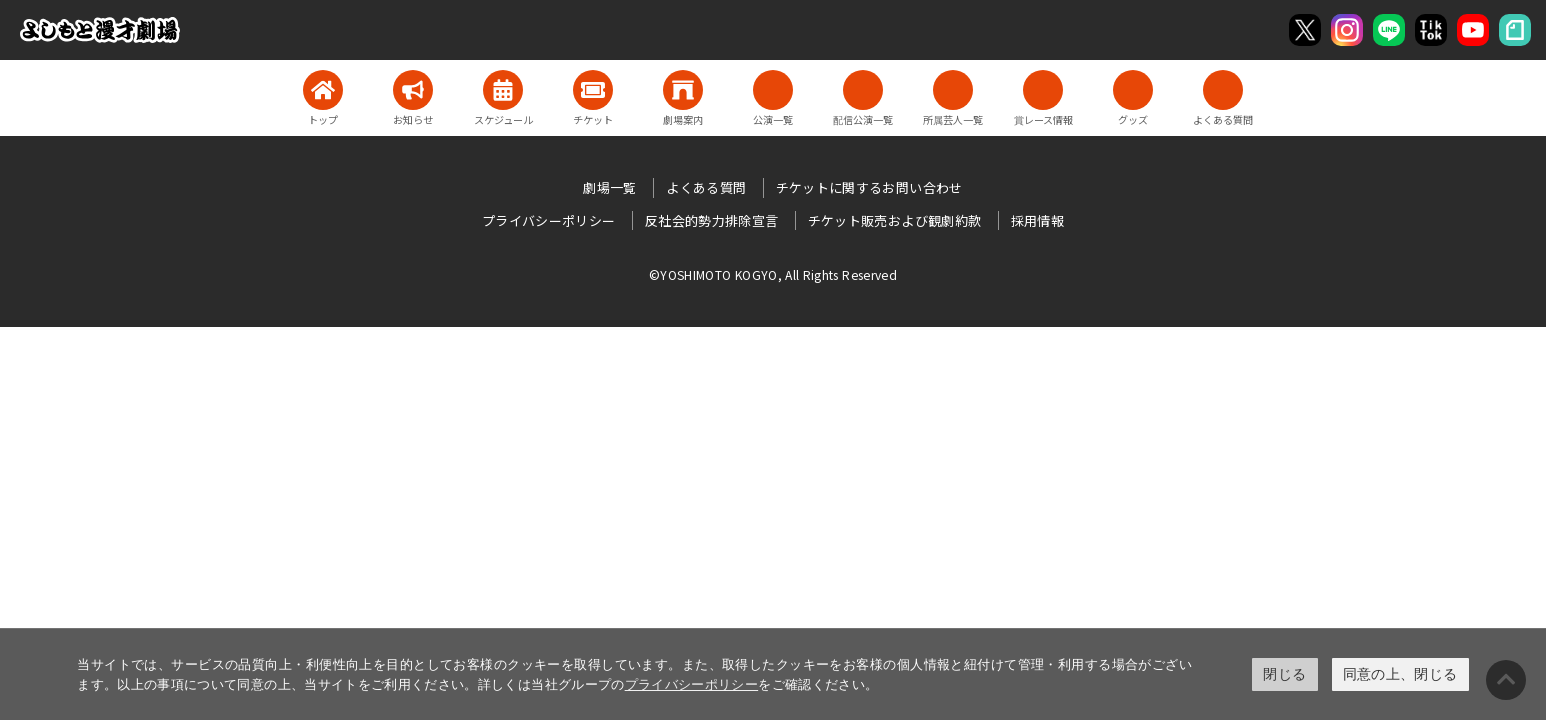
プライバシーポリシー (692, 684)
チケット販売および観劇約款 (895, 220)
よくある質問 (706, 187)
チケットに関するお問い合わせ (869, 187)
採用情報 (1037, 220)
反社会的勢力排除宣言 (712, 220)
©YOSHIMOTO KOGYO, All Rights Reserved (773, 274)
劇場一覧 (609, 187)
